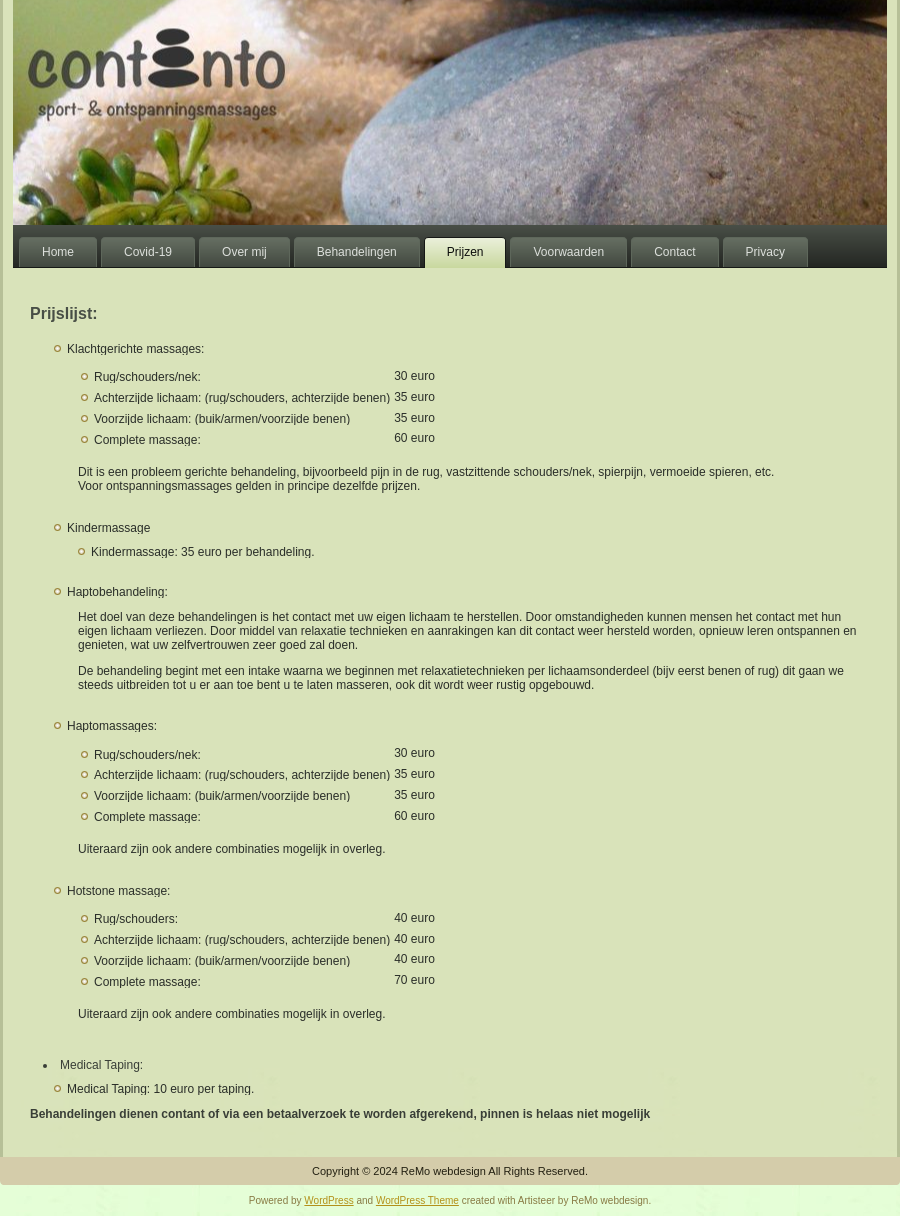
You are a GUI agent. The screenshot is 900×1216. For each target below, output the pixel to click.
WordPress (328, 1200)
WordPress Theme (417, 1200)
